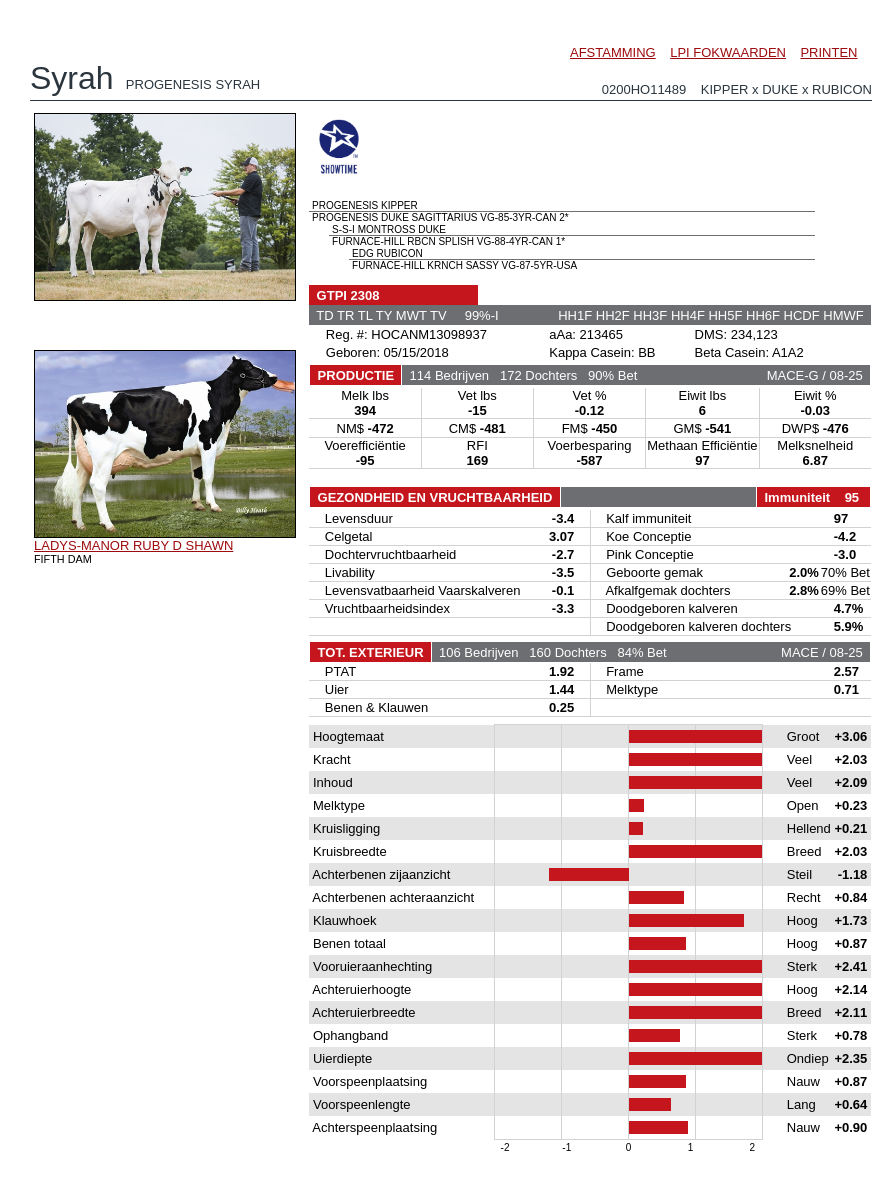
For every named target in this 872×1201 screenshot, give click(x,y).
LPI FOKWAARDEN (728, 52)
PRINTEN (828, 52)
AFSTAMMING (613, 52)
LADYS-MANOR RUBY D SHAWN (133, 545)
